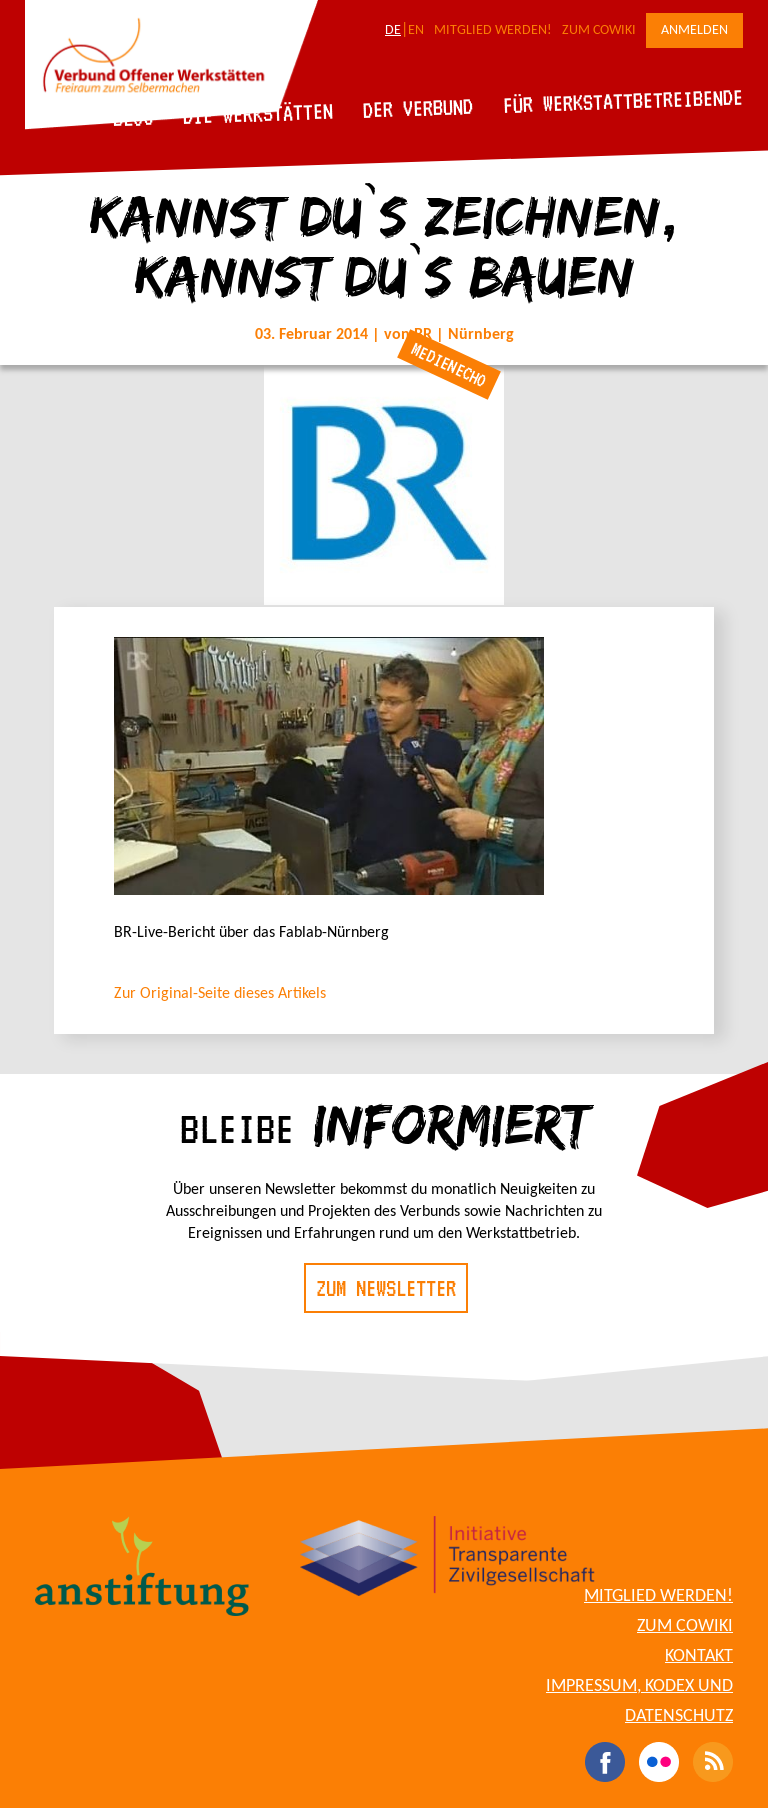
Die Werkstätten (258, 113)
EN (416, 30)
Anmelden (694, 30)
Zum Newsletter (386, 1288)
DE (393, 30)
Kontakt (699, 1656)
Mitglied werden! (493, 30)
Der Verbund (418, 108)
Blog (133, 117)
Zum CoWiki (599, 30)
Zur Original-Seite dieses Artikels (220, 994)
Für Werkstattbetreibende (622, 100)
